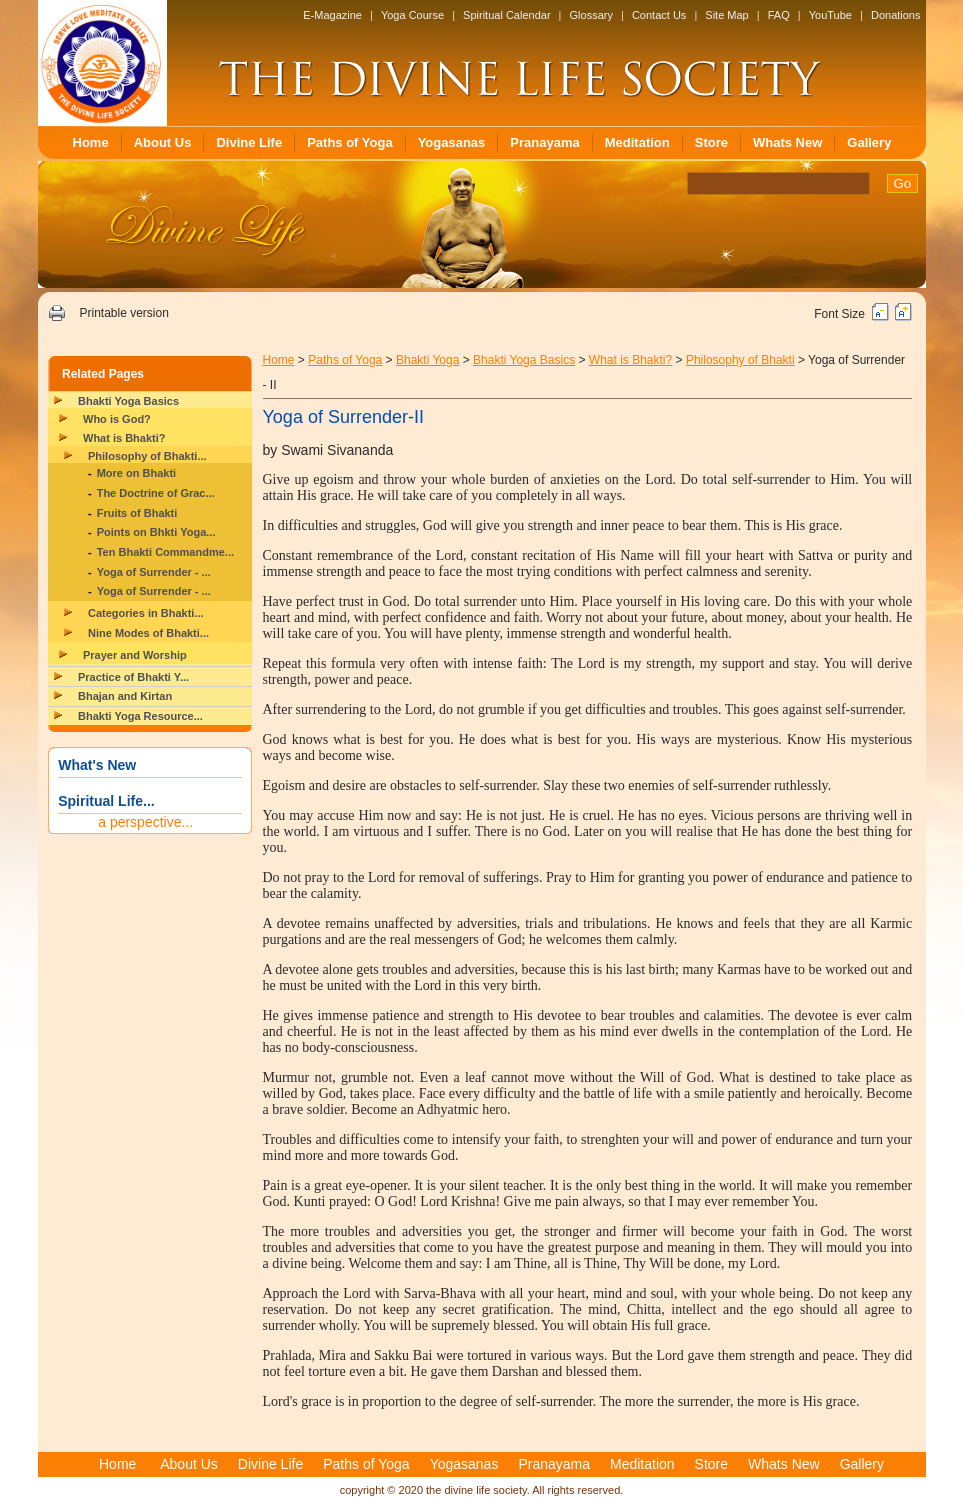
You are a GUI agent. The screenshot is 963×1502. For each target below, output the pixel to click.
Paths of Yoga (349, 142)
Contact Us (659, 15)
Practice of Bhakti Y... (133, 677)
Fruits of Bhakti (137, 513)
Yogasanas (452, 142)
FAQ (779, 15)
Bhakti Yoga (427, 360)
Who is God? (117, 419)
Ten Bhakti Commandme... (165, 552)
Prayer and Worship (135, 655)
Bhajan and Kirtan (125, 696)
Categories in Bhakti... (146, 613)
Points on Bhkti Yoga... (156, 532)
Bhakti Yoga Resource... (140, 716)
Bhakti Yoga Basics (128, 401)
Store (711, 142)
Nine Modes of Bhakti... (148, 633)
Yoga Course (412, 15)
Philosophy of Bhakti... (147, 456)
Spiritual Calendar (506, 15)
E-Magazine (332, 15)
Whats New (787, 142)
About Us (163, 142)
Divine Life (249, 142)
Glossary (591, 15)
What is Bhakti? (124, 438)
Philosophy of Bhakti (740, 360)
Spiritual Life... (106, 801)
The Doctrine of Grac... (156, 493)
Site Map (726, 15)
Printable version (123, 313)
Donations (896, 15)
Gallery (869, 142)
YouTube (830, 15)
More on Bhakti (136, 473)
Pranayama (544, 142)
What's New (97, 765)
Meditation (637, 142)
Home (91, 142)
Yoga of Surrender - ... (154, 572)
